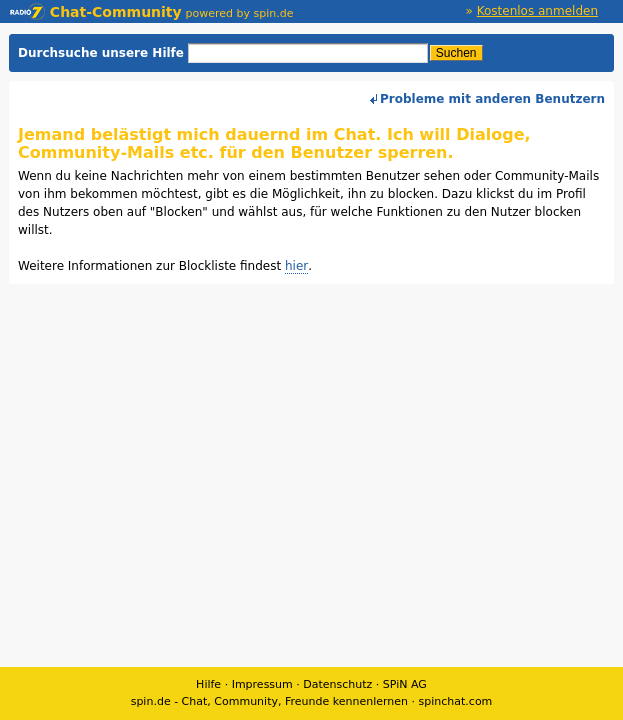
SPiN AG (405, 684)
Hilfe (208, 684)
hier (296, 266)
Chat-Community (96, 12)
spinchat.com (456, 701)
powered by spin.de (240, 13)
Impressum (262, 684)
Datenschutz (337, 684)
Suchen (456, 53)
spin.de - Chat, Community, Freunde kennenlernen (269, 701)
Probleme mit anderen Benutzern (492, 99)
